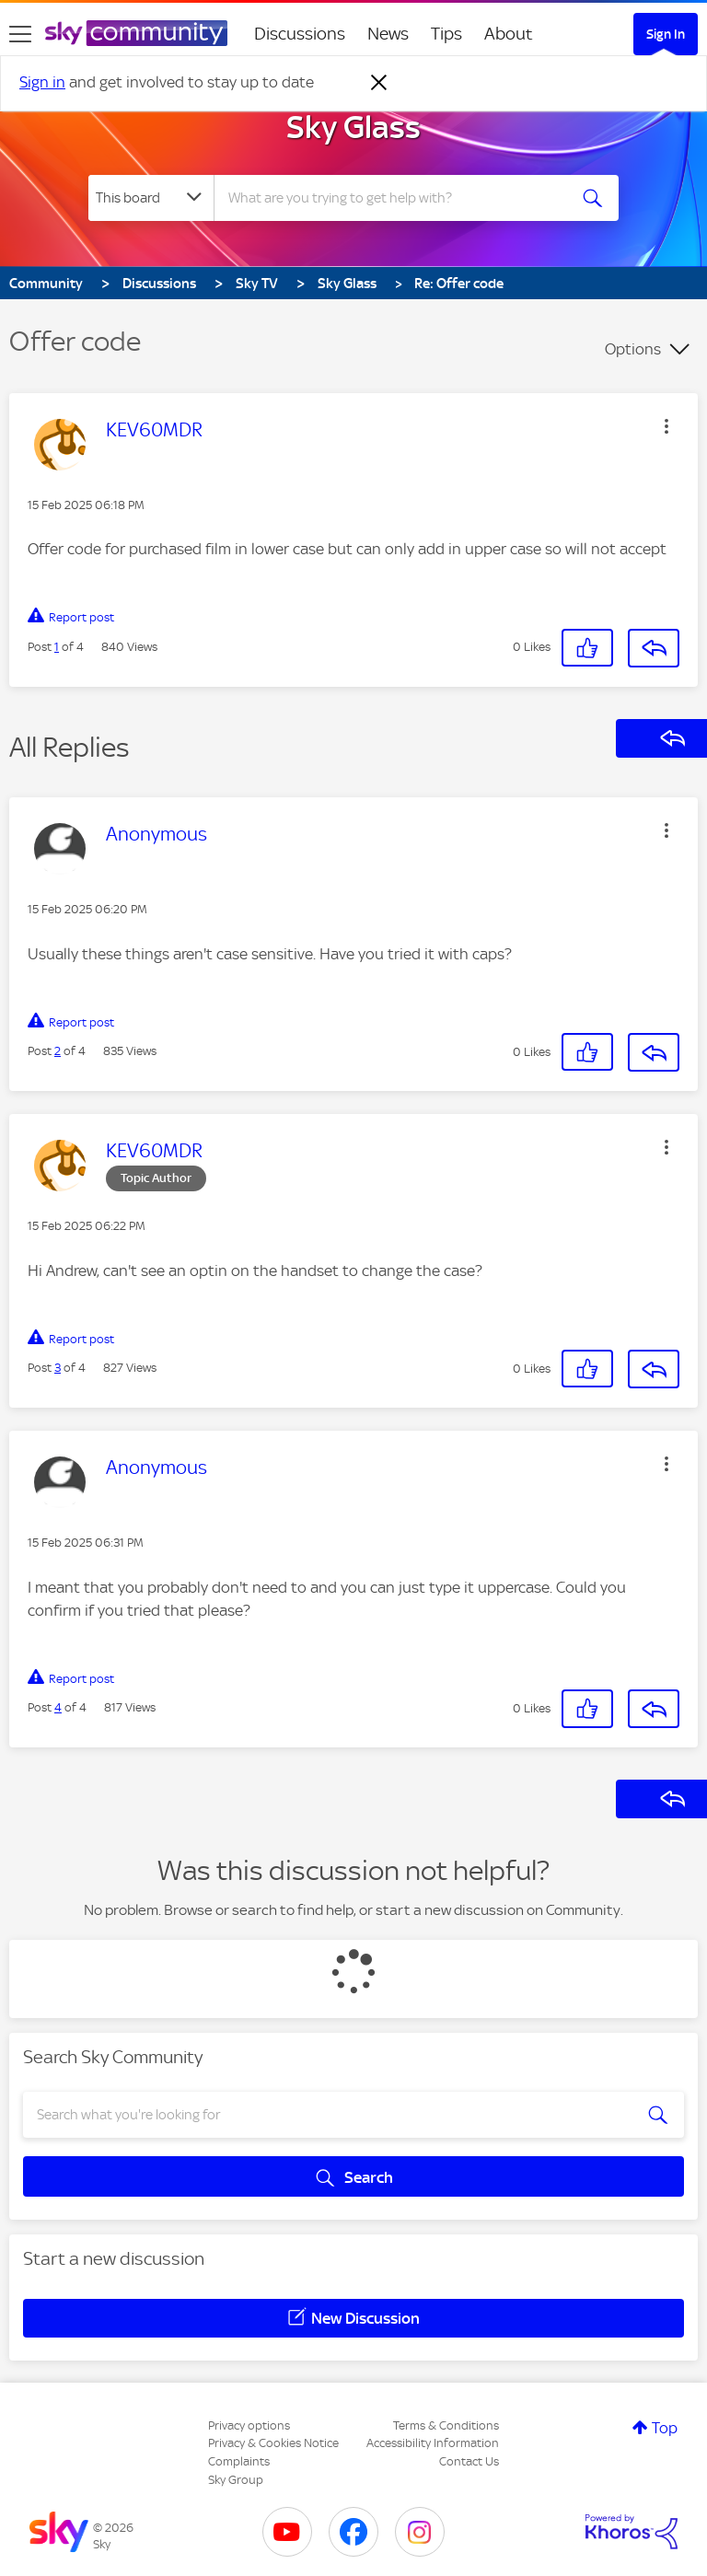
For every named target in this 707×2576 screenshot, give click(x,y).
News (388, 33)
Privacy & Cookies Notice (273, 2443)
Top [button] (665, 2428)
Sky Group (235, 2480)
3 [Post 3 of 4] (57, 1368)
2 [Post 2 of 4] (57, 1051)
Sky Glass (353, 127)
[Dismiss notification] (379, 83)
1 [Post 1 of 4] (56, 647)
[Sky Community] (136, 33)
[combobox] (396, 198)
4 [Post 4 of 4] (58, 1707)
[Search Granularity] (151, 198)
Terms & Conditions (446, 2425)
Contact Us (469, 2461)
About (508, 33)
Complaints (239, 2461)
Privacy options (249, 2425)
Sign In (665, 34)
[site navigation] (20, 34)
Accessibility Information (432, 2443)
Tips (446, 33)
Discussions (299, 33)
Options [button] (633, 349)
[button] (666, 426)
